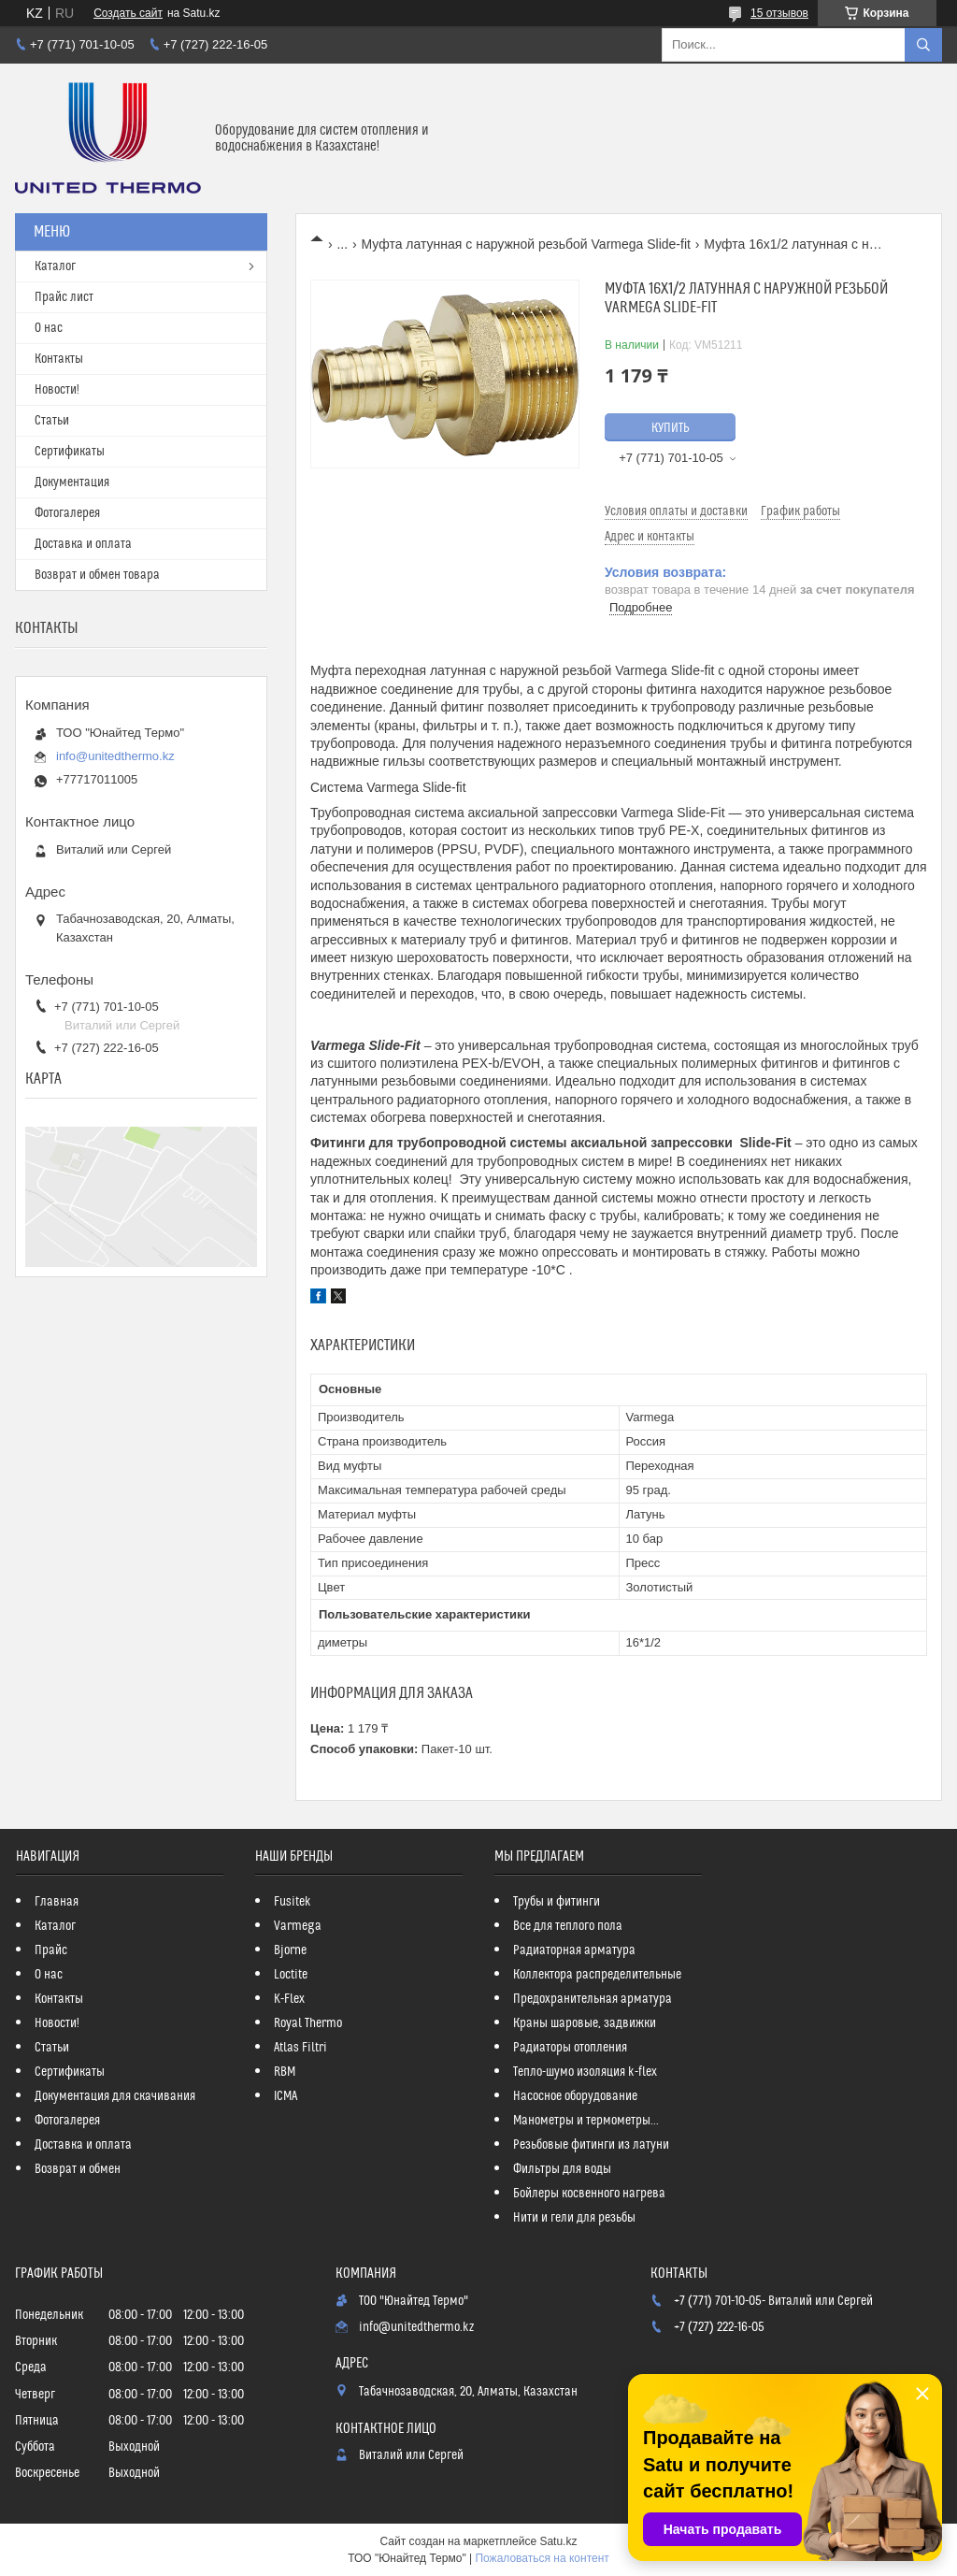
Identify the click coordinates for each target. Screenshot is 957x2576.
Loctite (290, 1974)
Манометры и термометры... (586, 2120)
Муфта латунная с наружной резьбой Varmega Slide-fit (526, 244)
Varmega (297, 1926)
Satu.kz (558, 2541)
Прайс (51, 1950)
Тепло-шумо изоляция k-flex (585, 2072)
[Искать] (923, 45)
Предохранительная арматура (592, 1999)
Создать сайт (128, 13)
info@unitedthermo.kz (115, 756)
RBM (284, 2072)
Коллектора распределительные (597, 1974)
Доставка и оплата (83, 544)
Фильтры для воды (562, 2169)
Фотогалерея (67, 513)
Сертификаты (70, 451)
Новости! (57, 389)
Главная (57, 1901)
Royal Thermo (308, 2023)
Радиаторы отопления (570, 2047)
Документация (72, 482)
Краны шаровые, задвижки (584, 2023)
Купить (670, 428)
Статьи (52, 420)
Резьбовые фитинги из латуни (591, 2144)
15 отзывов (779, 13)
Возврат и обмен (78, 2169)
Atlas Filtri (300, 2047)
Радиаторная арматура (574, 1950)
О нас (49, 328)
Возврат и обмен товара (97, 575)
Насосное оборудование (575, 2096)
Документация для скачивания (115, 2096)
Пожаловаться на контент (541, 2558)
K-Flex (289, 1999)
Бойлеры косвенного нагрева (589, 2193)
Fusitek (292, 1901)
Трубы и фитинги (556, 1901)
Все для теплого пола (567, 1926)
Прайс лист (64, 297)
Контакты (59, 359)
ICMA (285, 2096)
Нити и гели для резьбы (574, 2217)
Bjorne (290, 1950)
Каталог (55, 266)
